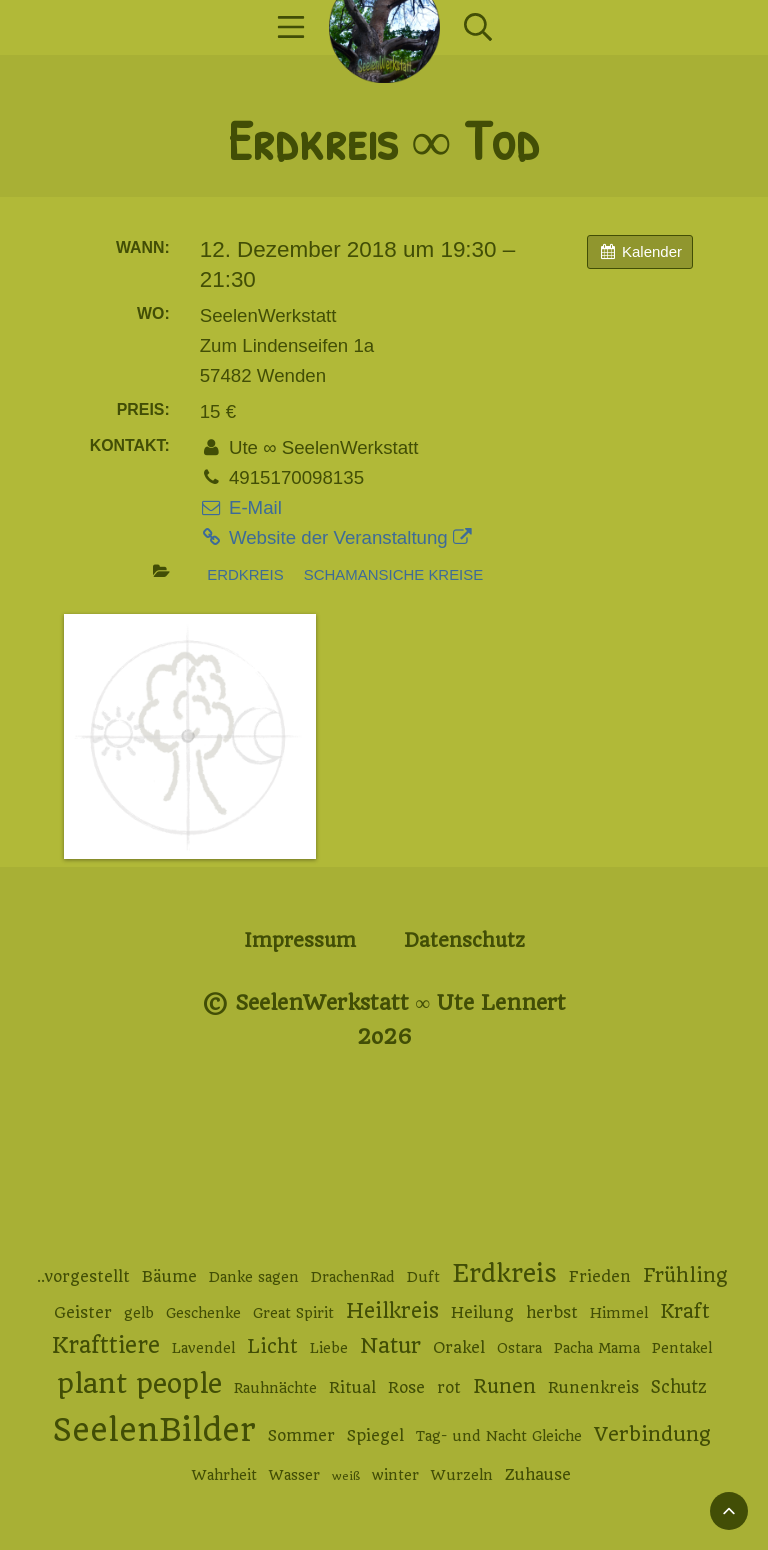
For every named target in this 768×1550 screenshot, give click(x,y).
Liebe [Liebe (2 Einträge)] (329, 1348)
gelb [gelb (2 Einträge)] (139, 1313)
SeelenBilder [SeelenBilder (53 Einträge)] (154, 1430)
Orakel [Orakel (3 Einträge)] (459, 1348)
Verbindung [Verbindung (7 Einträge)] (652, 1434)
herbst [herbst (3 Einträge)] (552, 1313)
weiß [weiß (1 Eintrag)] (346, 1476)
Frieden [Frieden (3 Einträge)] (600, 1277)
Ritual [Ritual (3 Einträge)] (352, 1388)
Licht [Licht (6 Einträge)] (272, 1346)
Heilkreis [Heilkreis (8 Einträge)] (392, 1311)
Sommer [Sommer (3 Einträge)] (301, 1436)
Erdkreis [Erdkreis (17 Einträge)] (504, 1273)
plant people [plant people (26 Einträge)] (139, 1384)
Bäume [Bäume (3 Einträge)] (169, 1277)
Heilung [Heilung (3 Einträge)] (482, 1313)
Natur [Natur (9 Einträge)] (390, 1345)
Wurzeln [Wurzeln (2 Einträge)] (462, 1475)
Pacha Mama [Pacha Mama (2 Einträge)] (597, 1348)
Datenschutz (464, 940)
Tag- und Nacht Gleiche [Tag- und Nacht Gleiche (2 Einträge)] (499, 1436)
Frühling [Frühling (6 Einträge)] (685, 1275)
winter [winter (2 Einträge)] (395, 1475)
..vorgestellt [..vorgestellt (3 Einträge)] (83, 1277)
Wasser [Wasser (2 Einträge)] (294, 1475)
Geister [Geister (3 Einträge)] (83, 1313)
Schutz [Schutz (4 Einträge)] (679, 1387)
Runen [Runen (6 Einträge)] (504, 1386)
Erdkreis (245, 574)
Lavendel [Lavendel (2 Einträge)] (203, 1348)
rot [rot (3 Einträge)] (449, 1388)
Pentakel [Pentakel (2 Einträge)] (682, 1348)
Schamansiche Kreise (393, 574)
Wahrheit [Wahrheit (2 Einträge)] (224, 1475)
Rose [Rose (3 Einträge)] (406, 1388)
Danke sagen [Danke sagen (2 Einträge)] (254, 1277)
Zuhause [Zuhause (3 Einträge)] (538, 1475)
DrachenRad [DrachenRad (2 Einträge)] (353, 1277)
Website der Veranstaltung (336, 537)
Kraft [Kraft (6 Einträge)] (685, 1311)
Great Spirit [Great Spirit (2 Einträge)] (293, 1313)
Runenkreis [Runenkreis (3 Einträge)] (593, 1388)
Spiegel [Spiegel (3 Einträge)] (375, 1436)
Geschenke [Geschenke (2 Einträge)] (203, 1313)
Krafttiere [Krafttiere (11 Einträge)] (106, 1345)
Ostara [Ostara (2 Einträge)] (519, 1348)
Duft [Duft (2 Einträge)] (423, 1277)
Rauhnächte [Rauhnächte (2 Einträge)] (275, 1388)
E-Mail (241, 507)
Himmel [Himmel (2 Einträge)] (619, 1313)
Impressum (300, 940)
